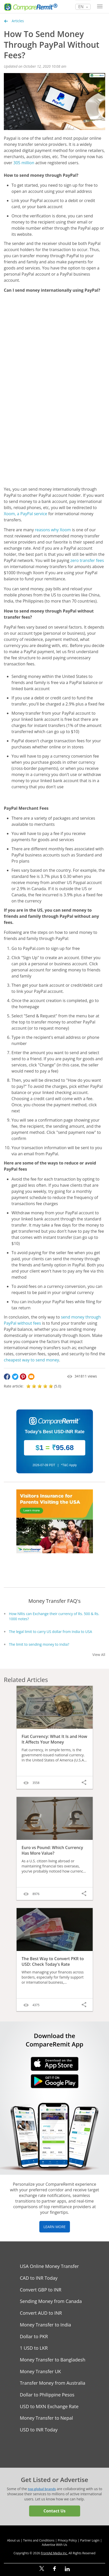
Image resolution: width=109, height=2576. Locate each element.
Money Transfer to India (45, 2325)
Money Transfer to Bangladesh (53, 2360)
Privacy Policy (67, 2540)
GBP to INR (49, 2290)
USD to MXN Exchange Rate (49, 2406)
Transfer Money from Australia (52, 2383)
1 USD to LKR (34, 2348)
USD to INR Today (39, 2430)
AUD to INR (50, 2313)
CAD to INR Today (39, 2278)
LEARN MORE (54, 2226)
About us (13, 2540)
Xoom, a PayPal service (25, 513)
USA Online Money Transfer (49, 2266)
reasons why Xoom (53, 530)
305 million (23, 163)
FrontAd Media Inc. (54, 2553)
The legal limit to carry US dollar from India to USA (50, 1631)
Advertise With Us (54, 2545)
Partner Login (90, 2540)
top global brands (42, 2489)
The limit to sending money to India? (39, 1644)
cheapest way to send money (31, 1360)
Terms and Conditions (39, 2540)
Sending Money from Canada (51, 2301)
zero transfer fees (87, 560)
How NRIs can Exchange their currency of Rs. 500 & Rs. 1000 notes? (54, 1616)
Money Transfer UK (40, 2371)
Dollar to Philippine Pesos (47, 2395)
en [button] (83, 6)
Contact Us (54, 2511)
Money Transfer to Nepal (46, 2418)
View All (98, 1654)
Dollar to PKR (34, 2336)
